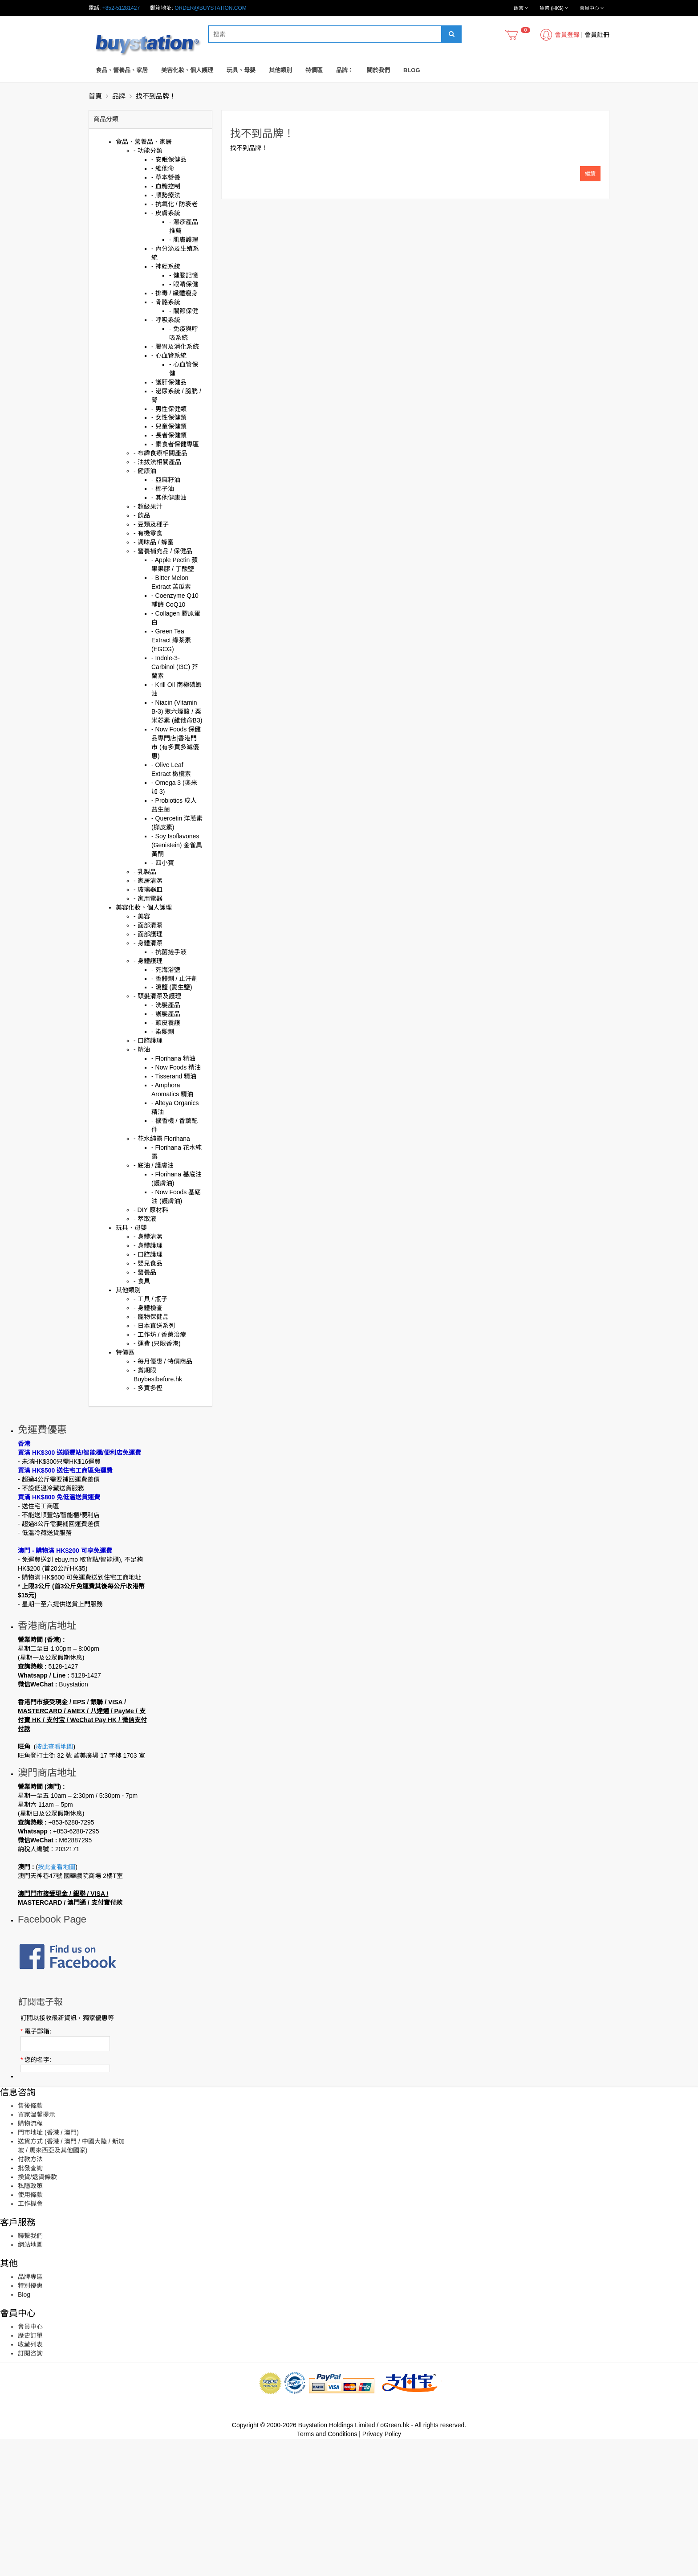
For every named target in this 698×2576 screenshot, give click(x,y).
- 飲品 (142, 515)
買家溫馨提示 (36, 2252)
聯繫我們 (30, 2372)
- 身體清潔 (148, 943)
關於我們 (378, 70)
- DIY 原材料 (151, 1209)
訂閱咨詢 (30, 2490)
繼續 (590, 174)
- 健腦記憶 (183, 275)
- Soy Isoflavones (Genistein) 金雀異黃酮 (176, 845)
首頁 (95, 96)
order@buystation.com (210, 8)
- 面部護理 (148, 934)
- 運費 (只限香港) (157, 1343)
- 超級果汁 (148, 506)
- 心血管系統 (169, 355)
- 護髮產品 (165, 1013)
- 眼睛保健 (183, 284)
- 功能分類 (148, 150)
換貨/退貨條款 (37, 2314)
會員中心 (30, 2463)
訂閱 (54, 2191)
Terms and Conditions (327, 2571)
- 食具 (142, 1281)
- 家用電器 (148, 898)
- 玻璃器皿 (148, 889)
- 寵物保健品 (151, 1316)
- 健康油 (145, 470)
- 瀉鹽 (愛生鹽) (171, 987)
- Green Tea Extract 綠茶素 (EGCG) (171, 640)
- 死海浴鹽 (165, 969)
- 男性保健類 (169, 408)
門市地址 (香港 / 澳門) (48, 2270)
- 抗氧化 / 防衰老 (174, 204)
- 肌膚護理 (183, 239)
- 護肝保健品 (169, 382)
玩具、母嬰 (241, 70)
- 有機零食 (148, 533)
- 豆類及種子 (151, 524)
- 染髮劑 (162, 1031)
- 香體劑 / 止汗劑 (174, 978)
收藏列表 (30, 2481)
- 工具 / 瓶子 (150, 1298)
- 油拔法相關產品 (157, 461)
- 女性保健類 (169, 417)
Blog (411, 70)
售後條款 (30, 2243)
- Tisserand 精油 (173, 1076)
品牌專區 (30, 2413)
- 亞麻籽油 (165, 479)
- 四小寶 (162, 862)
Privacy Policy (381, 2571)
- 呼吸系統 (165, 319)
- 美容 (142, 916)
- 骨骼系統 (165, 302)
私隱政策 (30, 2323)
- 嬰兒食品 (148, 1263)
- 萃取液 (145, 1218)
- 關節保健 (183, 310)
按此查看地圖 (54, 1788)
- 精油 (142, 1049)
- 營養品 (145, 1272)
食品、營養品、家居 (122, 70)
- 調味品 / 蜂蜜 (154, 542)
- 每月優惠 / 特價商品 (163, 1361)
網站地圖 (30, 2381)
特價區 (314, 70)
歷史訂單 (30, 2472)
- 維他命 (162, 168)
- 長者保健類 (169, 435)
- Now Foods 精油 (176, 1067)
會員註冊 (596, 34)
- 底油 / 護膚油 (154, 1165)
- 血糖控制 (165, 186)
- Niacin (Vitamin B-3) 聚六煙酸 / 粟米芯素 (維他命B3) (176, 711)
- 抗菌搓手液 (169, 951)
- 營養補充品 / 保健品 (163, 551)
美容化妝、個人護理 (187, 70)
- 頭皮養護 (165, 1022)
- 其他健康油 (169, 497)
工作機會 (30, 2340)
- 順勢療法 (165, 195)
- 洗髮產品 (165, 1004)
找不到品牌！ (156, 96)
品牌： (344, 70)
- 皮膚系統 (165, 212)
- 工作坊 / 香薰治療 (160, 1334)
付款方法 (30, 2296)
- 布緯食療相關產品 (160, 453)
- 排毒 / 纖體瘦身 (174, 293)
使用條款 (30, 2331)
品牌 (119, 96)
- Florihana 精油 (173, 1058)
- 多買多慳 (148, 1388)
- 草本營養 (165, 177)
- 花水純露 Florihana (162, 1138)
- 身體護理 (148, 960)
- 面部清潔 (148, 925)
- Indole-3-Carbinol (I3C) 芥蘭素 (174, 666)
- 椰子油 (162, 488)
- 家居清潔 (148, 880)
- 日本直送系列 (154, 1325)
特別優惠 (30, 2422)
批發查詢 (30, 2305)
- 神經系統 (165, 266)
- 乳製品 (145, 871)
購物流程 (30, 2261)
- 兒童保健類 (169, 426)
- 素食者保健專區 (175, 444)
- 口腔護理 (148, 1040)
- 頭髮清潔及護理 (157, 996)
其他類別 (280, 70)
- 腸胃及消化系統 (175, 346)
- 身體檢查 (148, 1307)
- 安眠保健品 (169, 159)
